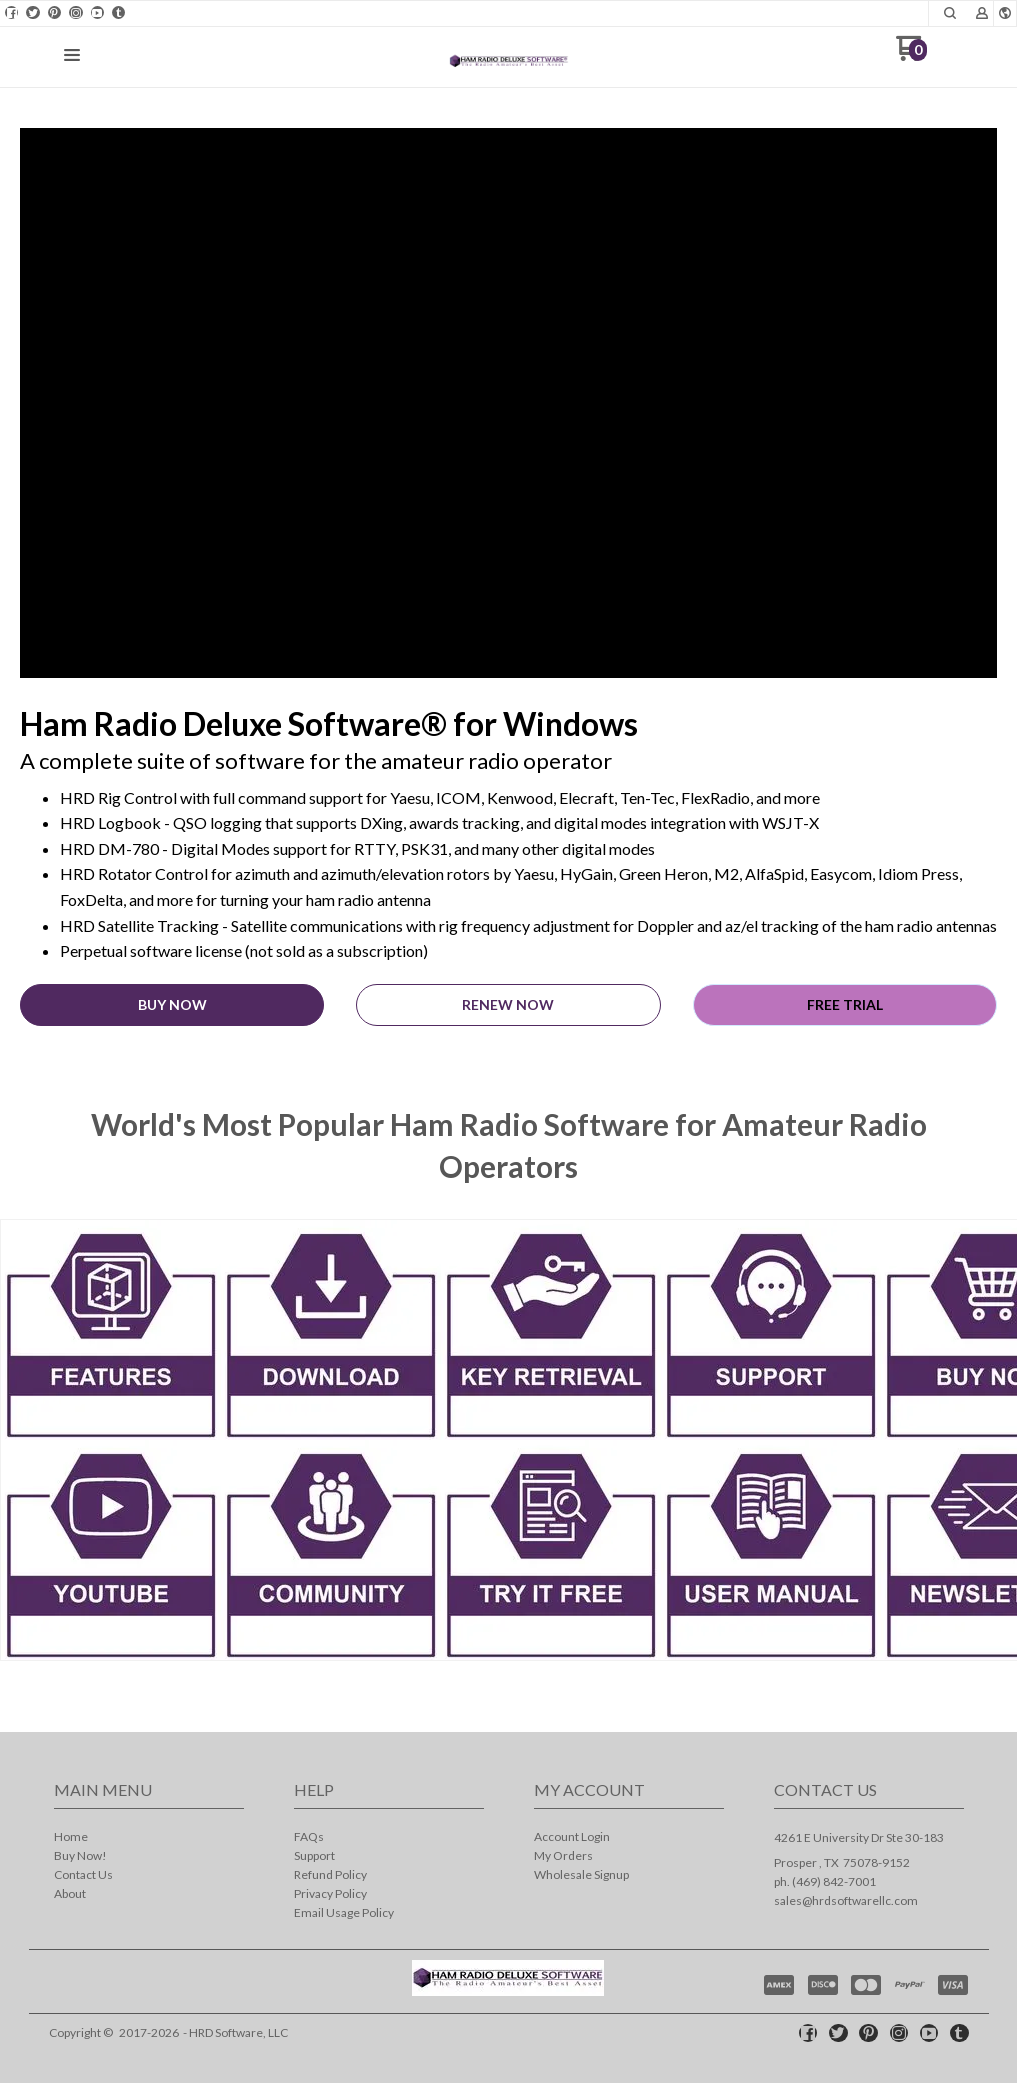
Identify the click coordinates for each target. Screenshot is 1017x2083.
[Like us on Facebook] (12, 13)
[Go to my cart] (911, 55)
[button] (950, 13)
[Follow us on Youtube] (97, 13)
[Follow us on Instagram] (76, 13)
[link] (111, 1440)
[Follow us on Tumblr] (119, 13)
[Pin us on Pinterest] (54, 13)
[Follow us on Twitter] (33, 13)
